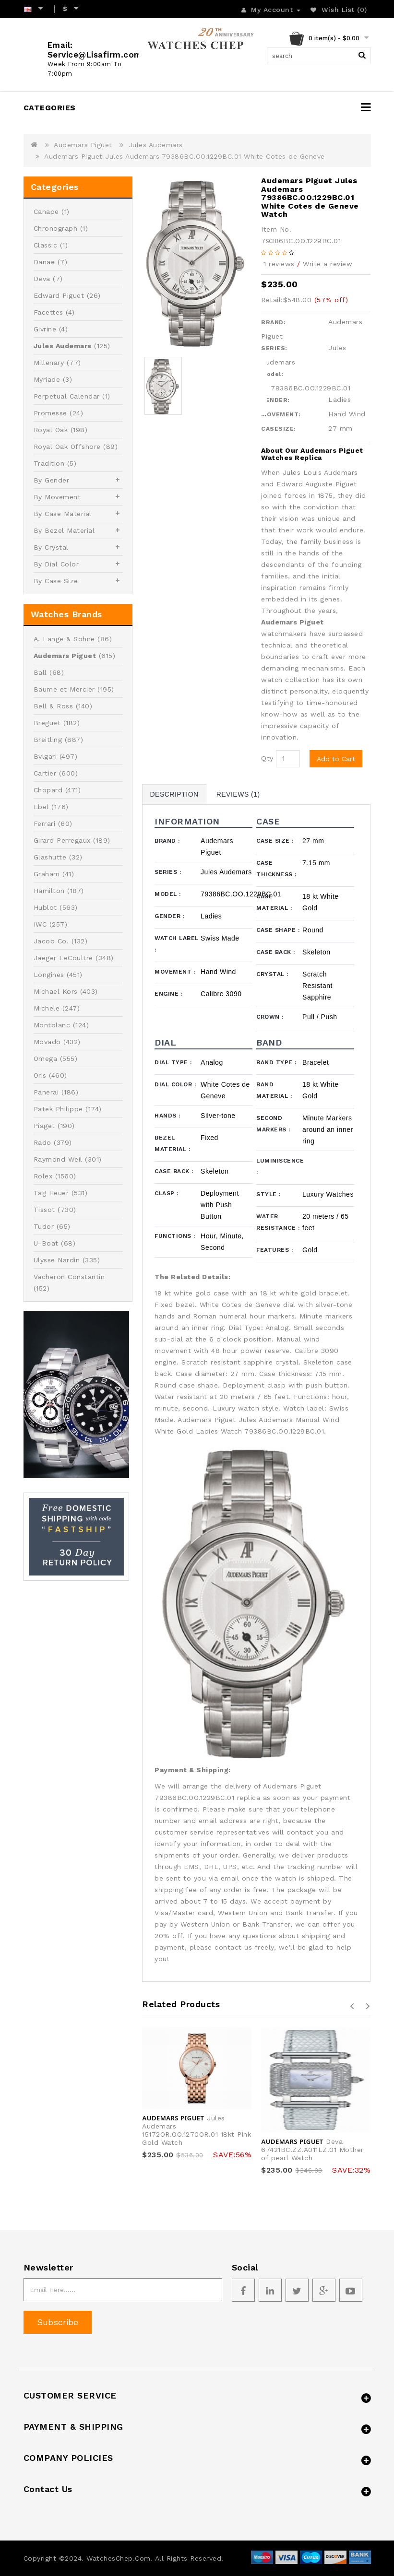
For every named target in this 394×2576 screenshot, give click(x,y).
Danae (44, 262)
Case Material (274, 902)
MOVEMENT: (281, 414)
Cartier (45, 773)
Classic (46, 245)
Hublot (45, 907)
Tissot (44, 1209)
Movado (47, 1042)
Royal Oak (51, 430)
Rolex (43, 1176)
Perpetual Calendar (67, 396)
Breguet (47, 723)
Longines (49, 974)
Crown (270, 1016)
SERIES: (274, 348)
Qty (267, 758)
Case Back (275, 952)
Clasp (167, 1193)
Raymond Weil (58, 1159)
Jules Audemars (156, 145)
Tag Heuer (51, 1193)
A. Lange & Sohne (64, 639)
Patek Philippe (58, 1109)
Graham (47, 874)
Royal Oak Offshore (67, 446)
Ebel (41, 807)
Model (168, 894)
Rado (42, 1142)
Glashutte (50, 857)
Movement (175, 971)
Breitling (48, 739)
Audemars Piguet (83, 145)
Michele (47, 1008)
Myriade (47, 379)
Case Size (275, 840)
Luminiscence (279, 1166)
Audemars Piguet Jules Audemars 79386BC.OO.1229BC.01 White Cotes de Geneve (184, 156)
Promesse (50, 413)
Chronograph (56, 228)
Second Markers (273, 1124)
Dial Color (175, 1084)
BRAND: (273, 322)
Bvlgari (45, 756)
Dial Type (173, 1062)
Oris (40, 1075)
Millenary (49, 362)
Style (268, 1194)
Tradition (49, 463)
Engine (168, 993)
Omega (46, 1058)
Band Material (274, 1090)
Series (168, 872)
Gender (169, 916)
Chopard (48, 790)
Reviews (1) (238, 794)
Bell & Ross (53, 706)
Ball (40, 672)
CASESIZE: (278, 428)
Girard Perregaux (62, 840)
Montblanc (52, 1025)
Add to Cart (336, 759)
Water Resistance (277, 1222)
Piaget (44, 1125)
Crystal (272, 974)
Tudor (44, 1226)
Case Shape (277, 930)
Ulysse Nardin (57, 1260)
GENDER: (275, 400)
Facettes (48, 312)
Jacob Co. (51, 941)
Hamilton (49, 890)
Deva (42, 278)
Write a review (327, 264)
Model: (272, 374)
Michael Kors (56, 991)
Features (274, 1250)
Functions (175, 1236)
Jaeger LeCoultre (63, 958)
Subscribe (57, 2322)
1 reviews (279, 264)
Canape (46, 211)
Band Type (276, 1062)
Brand (167, 840)
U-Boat (46, 1243)
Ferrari (45, 823)
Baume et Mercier (64, 689)
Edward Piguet (59, 295)
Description (174, 794)
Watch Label (177, 944)
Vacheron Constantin (69, 1277)
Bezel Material (172, 1143)
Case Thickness (276, 868)
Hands (167, 1115)
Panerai (46, 1092)
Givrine (45, 329)
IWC (40, 924)
